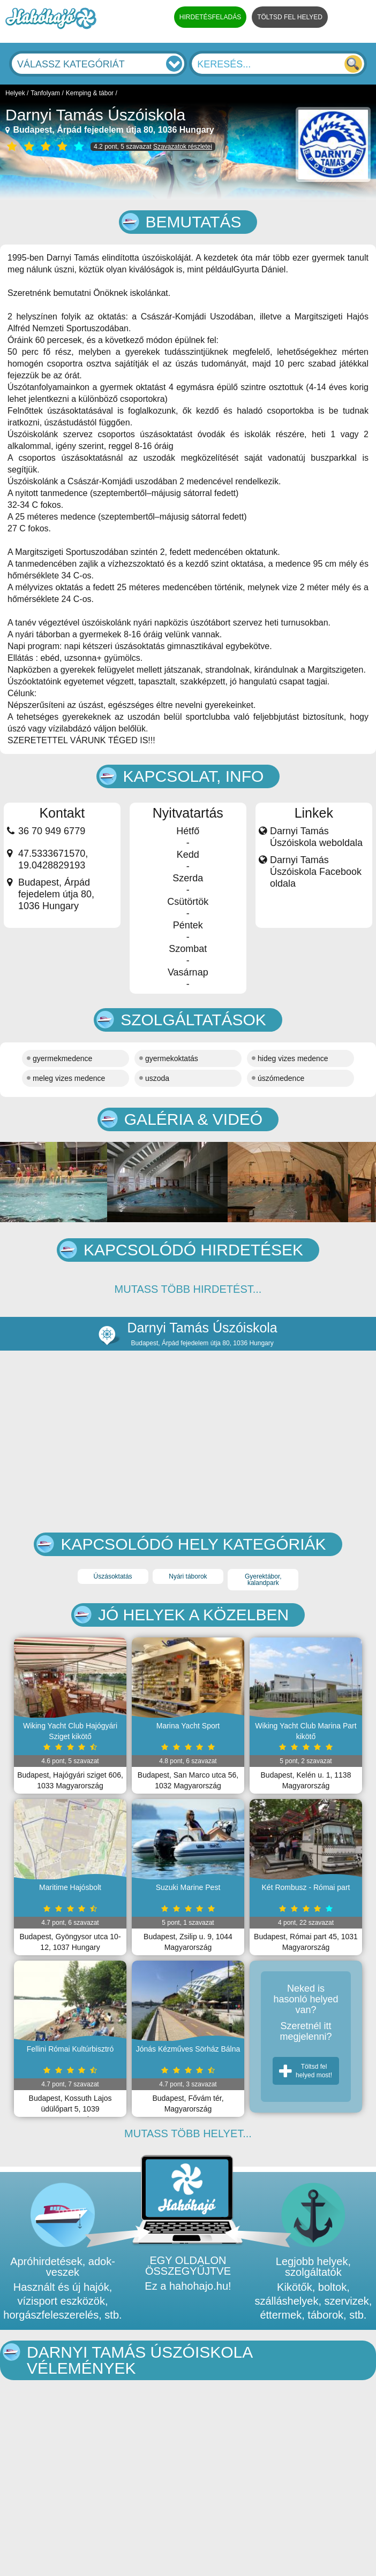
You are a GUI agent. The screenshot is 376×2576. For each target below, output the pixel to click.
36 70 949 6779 (51, 831)
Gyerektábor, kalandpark (263, 1580)
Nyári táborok (188, 1576)
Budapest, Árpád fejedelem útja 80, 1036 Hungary (109, 130)
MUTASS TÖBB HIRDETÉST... (188, 1289)
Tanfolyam (45, 93)
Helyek (15, 93)
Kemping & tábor (90, 93)
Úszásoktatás (113, 1576)
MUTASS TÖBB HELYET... (188, 2133)
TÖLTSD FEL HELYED (289, 17)
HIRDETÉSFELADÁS (210, 17)
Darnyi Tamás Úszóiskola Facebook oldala (316, 872)
